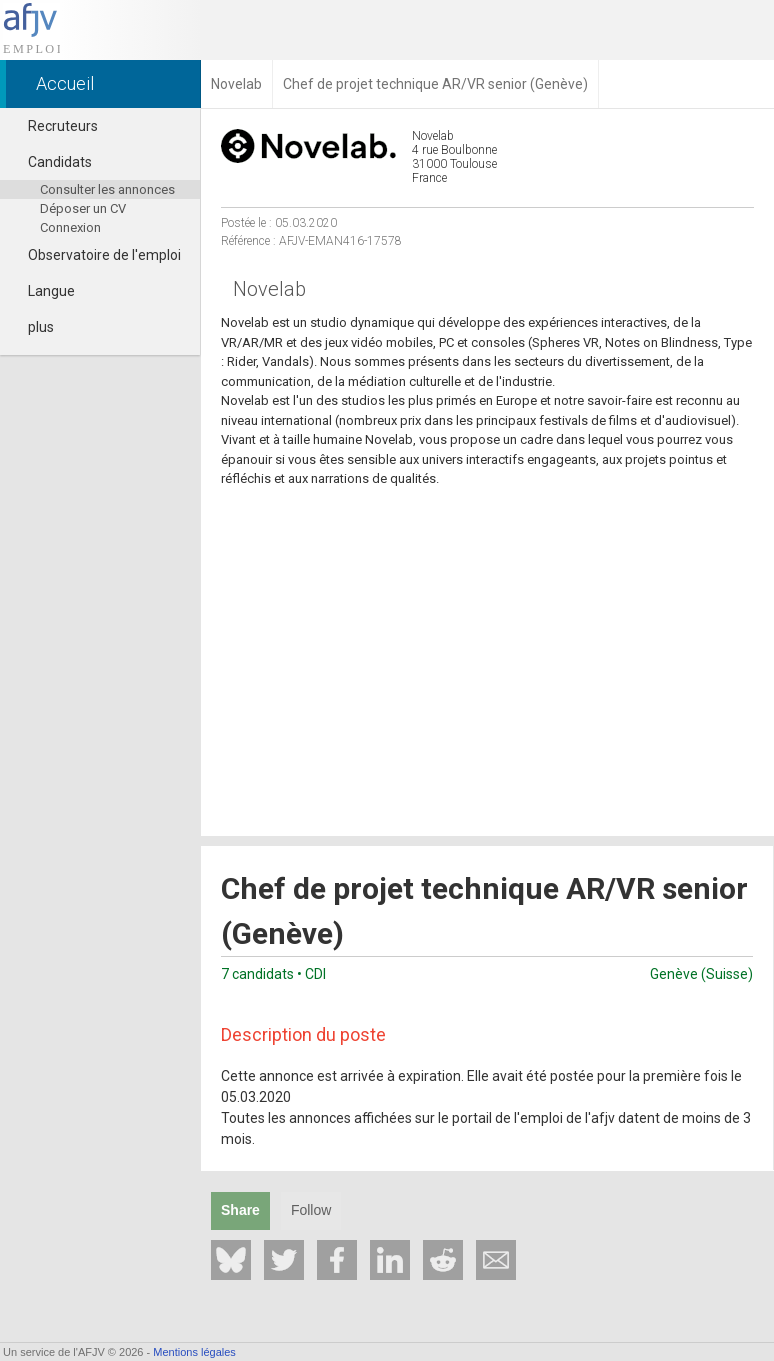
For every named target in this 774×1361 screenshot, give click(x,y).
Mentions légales (194, 1352)
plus (32, 327)
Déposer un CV (83, 208)
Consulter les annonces (107, 189)
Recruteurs (54, 126)
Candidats (51, 162)
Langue (42, 291)
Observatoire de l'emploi (95, 255)
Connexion (70, 227)
